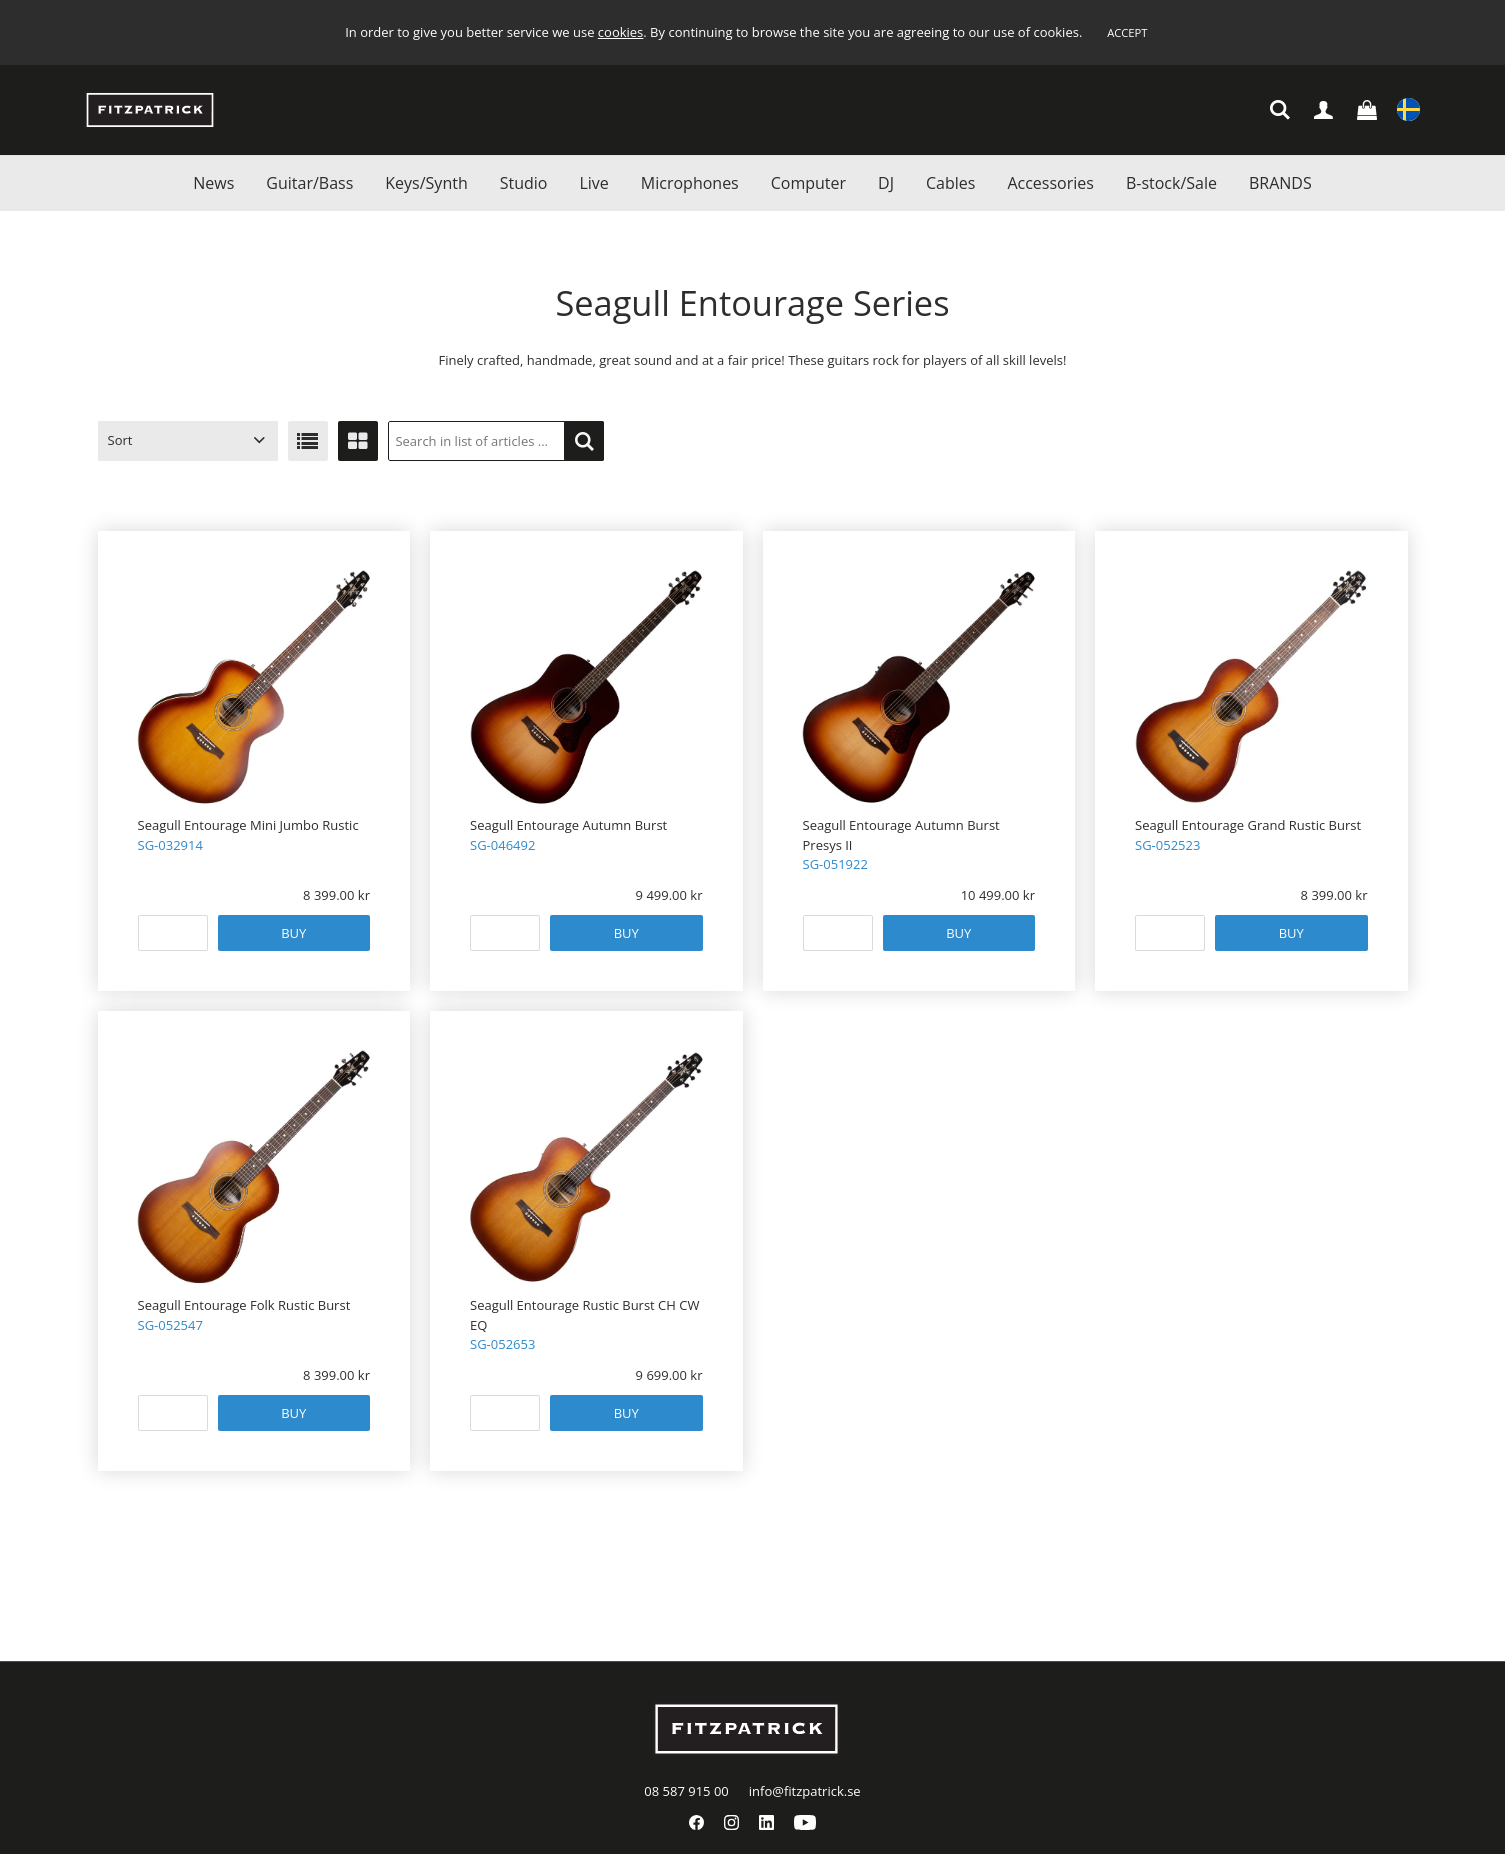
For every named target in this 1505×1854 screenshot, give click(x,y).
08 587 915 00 (686, 1791)
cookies (620, 32)
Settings (1408, 111)
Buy (293, 933)
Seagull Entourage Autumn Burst (568, 825)
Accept (1127, 32)
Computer (808, 183)
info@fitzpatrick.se (805, 1791)
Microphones (690, 183)
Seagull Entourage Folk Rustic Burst (244, 1305)
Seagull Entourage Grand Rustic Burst (1248, 825)
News (213, 183)
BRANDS (1280, 183)
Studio (524, 183)
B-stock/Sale (1171, 183)
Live (593, 183)
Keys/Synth (426, 183)
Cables (950, 183)
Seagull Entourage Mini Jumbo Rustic (248, 825)
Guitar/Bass (309, 183)
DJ (886, 183)
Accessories (1050, 183)
